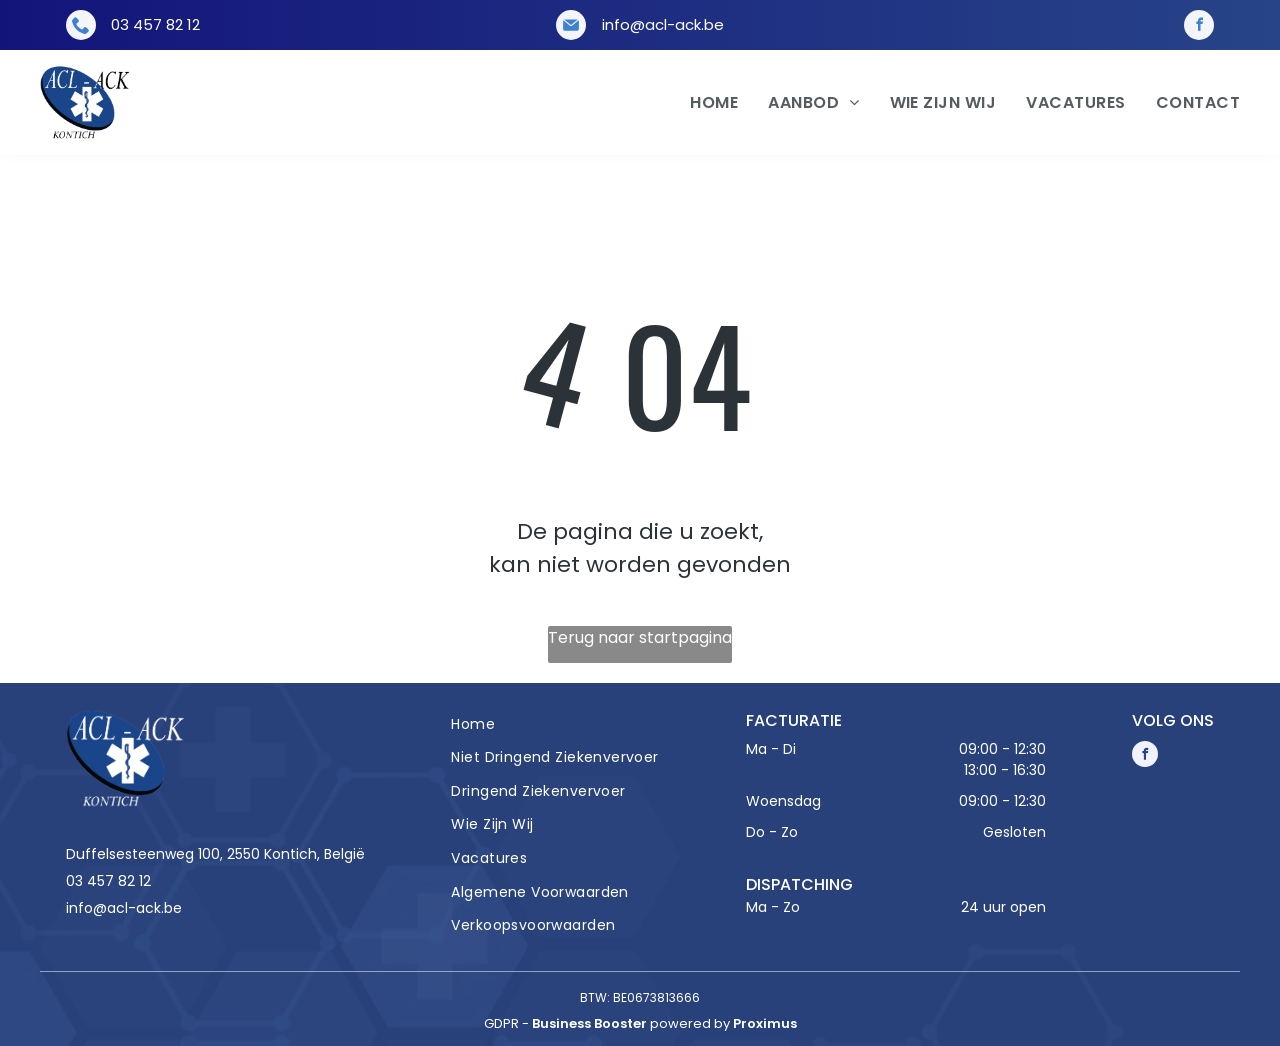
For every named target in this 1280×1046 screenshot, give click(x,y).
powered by (690, 1023)
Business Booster (589, 1023)
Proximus (765, 1023)
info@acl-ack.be (663, 24)
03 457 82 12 (155, 24)
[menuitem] (699, 103)
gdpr (501, 1023)
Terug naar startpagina (640, 637)
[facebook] (1199, 25)
